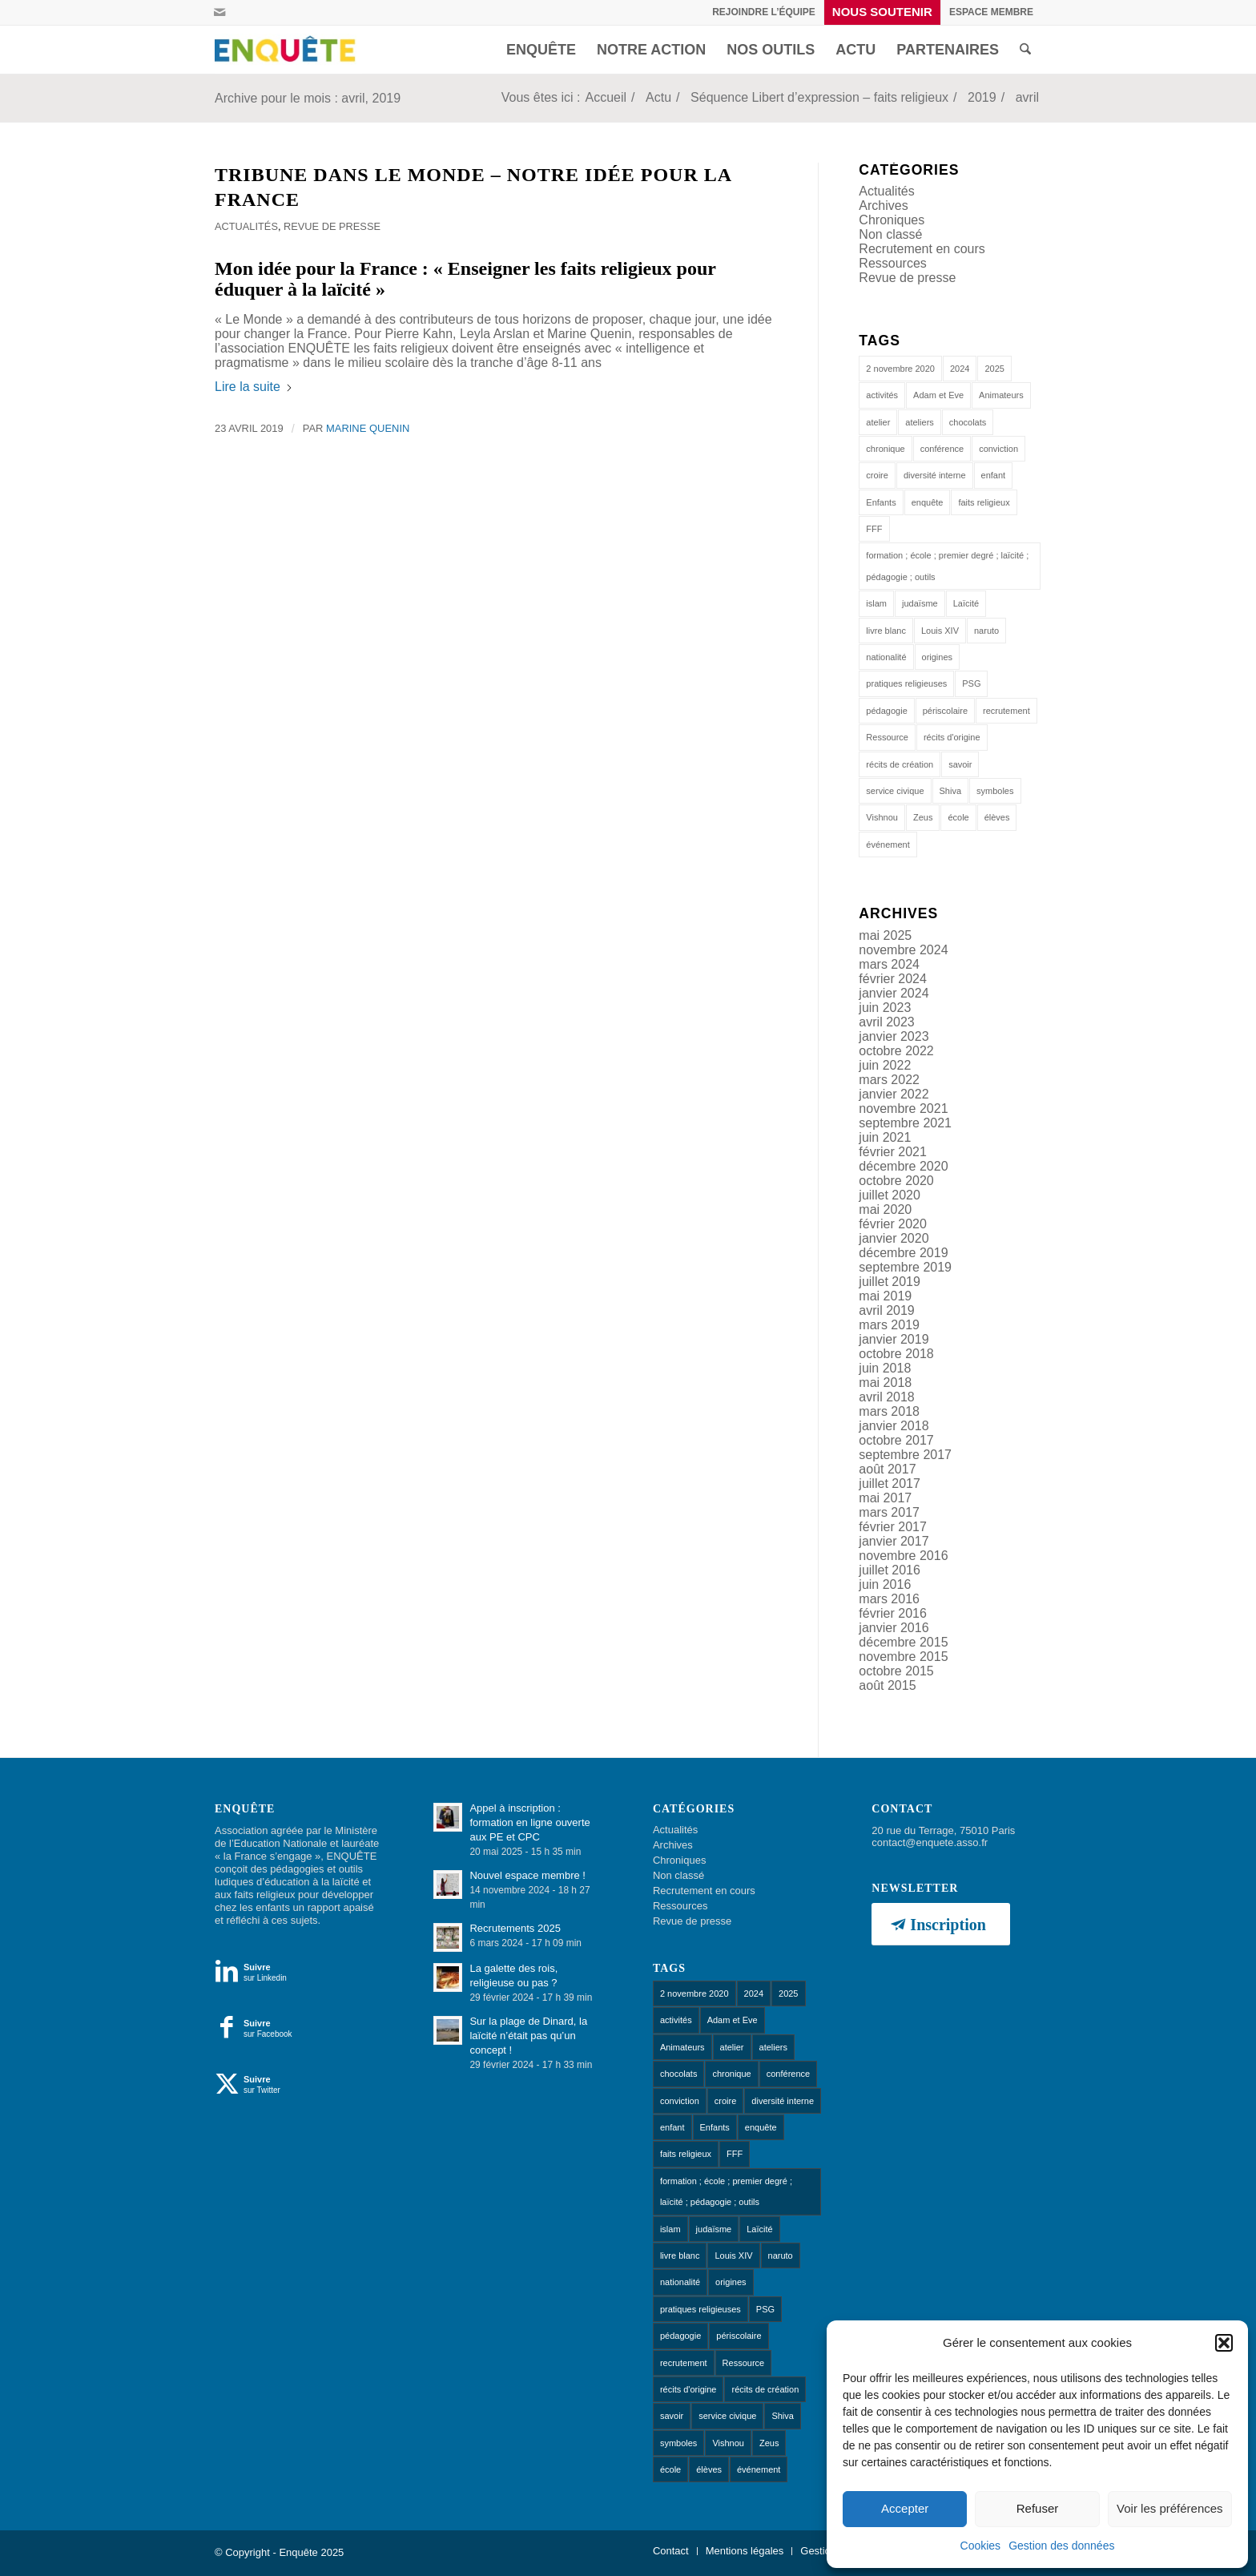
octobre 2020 (896, 1180)
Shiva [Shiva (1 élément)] (951, 791)
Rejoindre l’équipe (763, 12)
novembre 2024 (903, 950)
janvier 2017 (893, 1541)
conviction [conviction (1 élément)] (998, 449)
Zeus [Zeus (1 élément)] (922, 817)
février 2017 (893, 1527)
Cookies (980, 2545)
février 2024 (893, 979)
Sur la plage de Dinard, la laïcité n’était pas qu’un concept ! (528, 2035)
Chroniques (891, 220)
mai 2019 (885, 1296)
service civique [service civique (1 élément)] (895, 791)
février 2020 (893, 1224)
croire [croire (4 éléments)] (877, 475)
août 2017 (887, 1469)
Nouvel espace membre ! (527, 1875)
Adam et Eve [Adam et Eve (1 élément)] (938, 395)
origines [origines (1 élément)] (937, 657)
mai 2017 (885, 1498)
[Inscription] (940, 1924)
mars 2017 (889, 1512)
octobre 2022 (896, 1051)
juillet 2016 (889, 1570)
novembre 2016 (903, 1555)
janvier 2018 (893, 1426)
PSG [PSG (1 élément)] (971, 683)
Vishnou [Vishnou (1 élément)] (882, 817)
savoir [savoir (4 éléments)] (960, 764)
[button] (1224, 2343)
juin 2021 (885, 1137)
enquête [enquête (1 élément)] (928, 502)
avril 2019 (886, 1310)
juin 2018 (885, 1368)
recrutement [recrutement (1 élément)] (1006, 711)
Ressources (892, 263)
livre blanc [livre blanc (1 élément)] (886, 630)
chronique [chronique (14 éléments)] (885, 449)
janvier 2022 (893, 1094)
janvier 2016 (893, 1628)
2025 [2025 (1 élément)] (994, 368)
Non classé (890, 234)
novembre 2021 (903, 1108)
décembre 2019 (903, 1253)
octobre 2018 (896, 1354)
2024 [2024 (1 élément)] (959, 368)
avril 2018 (886, 1397)
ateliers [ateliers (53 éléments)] (919, 422)
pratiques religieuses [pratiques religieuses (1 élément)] (906, 683)
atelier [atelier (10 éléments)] (878, 422)
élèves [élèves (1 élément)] (997, 817)
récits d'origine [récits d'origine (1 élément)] (952, 737)
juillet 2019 (889, 1281)
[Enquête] (288, 50)
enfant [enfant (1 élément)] (993, 475)
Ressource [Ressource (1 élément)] (887, 737)
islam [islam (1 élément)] (876, 603)
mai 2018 (885, 1382)
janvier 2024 (893, 993)
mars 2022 (889, 1079)
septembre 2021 (905, 1123)
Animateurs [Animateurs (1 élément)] (1001, 395)
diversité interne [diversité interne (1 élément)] (935, 475)
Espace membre (991, 12)
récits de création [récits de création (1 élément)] (899, 764)
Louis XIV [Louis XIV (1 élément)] (940, 630)
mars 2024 (889, 964)
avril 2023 (886, 1022)
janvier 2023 (893, 1036)
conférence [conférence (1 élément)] (942, 449)
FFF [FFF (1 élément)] (874, 529)
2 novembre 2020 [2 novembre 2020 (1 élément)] (900, 368)
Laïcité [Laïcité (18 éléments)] (966, 603)
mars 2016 (889, 1599)
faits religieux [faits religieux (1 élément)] (983, 502)
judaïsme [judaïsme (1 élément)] (920, 603)
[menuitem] (764, 12)
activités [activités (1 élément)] (882, 395)
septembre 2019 (905, 1267)
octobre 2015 (896, 1671)
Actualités (246, 226)
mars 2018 (889, 1411)
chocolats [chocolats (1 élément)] (967, 422)
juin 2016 (885, 1584)
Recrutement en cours (921, 249)
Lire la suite (254, 386)
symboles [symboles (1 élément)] (994, 791)
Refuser (1037, 2508)
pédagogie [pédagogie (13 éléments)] (886, 711)
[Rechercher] (1025, 50)
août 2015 (887, 1685)
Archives (883, 205)
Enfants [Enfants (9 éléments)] (881, 502)
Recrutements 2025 (514, 1928)
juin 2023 (885, 1007)
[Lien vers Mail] (219, 12)
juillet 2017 (889, 1483)
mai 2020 (885, 1209)
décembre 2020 (903, 1166)
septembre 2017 (905, 1454)
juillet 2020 (889, 1195)
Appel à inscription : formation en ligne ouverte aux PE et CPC (529, 1822)
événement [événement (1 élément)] (887, 844)
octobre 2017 (896, 1440)
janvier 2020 (893, 1238)
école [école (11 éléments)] (958, 817)
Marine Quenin (367, 428)
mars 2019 (889, 1325)
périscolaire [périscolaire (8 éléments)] (945, 711)
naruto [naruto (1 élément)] (986, 630)
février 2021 (893, 1152)
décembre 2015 (903, 1642)
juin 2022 (885, 1065)
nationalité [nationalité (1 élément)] (886, 657)
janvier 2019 (893, 1339)
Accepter (904, 2508)
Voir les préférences (1170, 2508)
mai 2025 (885, 935)
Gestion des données (1061, 2545)
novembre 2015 (903, 1656)
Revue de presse (332, 226)
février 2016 (893, 1613)
